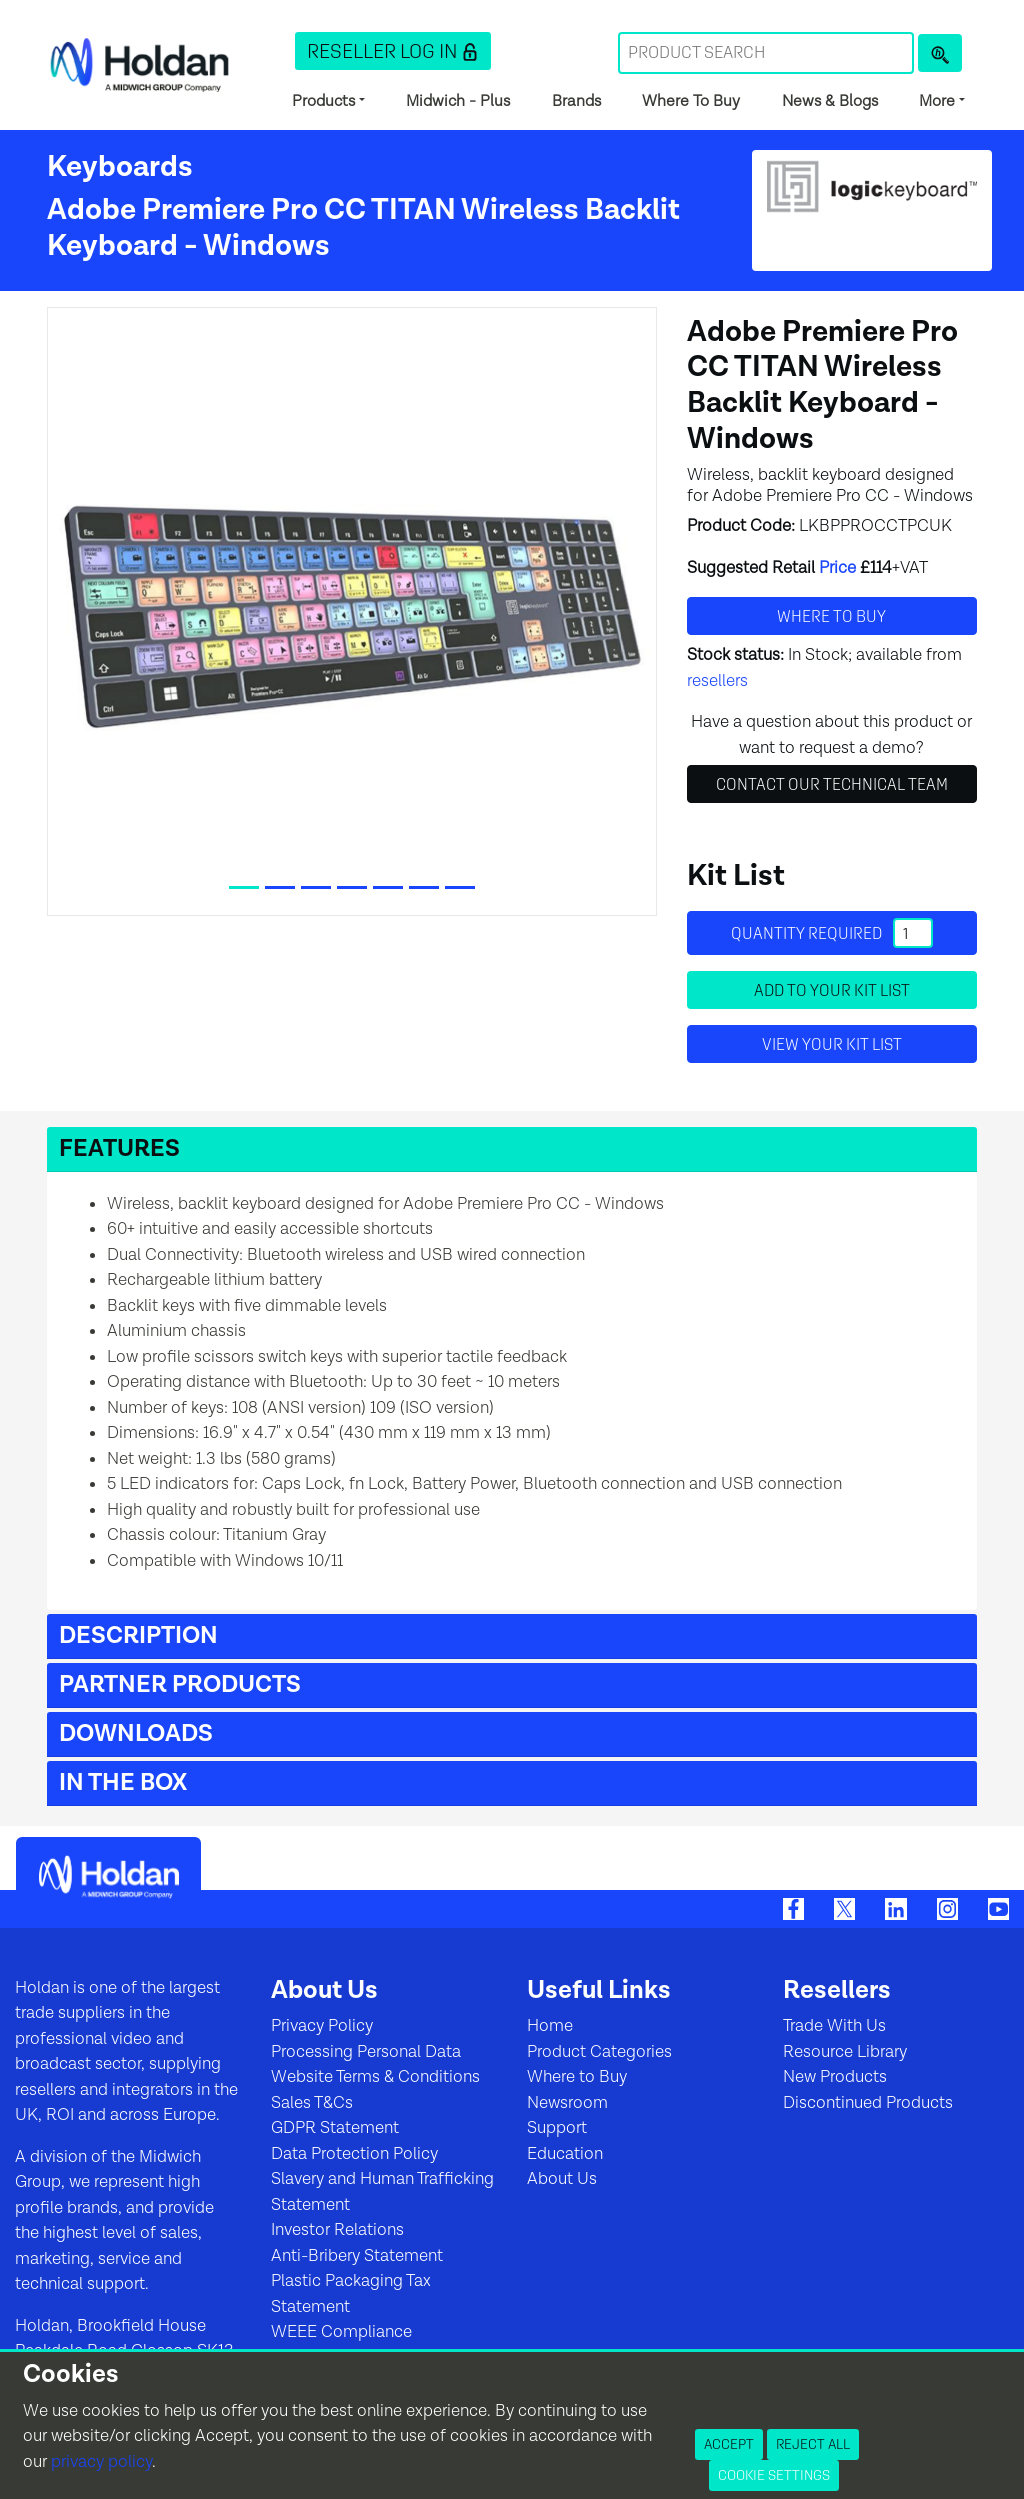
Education (565, 2154)
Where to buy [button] (831, 616)
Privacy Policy (322, 2026)
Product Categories (599, 2052)
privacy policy (101, 2462)
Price (837, 568)
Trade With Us (834, 2026)
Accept (729, 2444)
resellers (717, 681)
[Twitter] (844, 1908)
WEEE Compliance (341, 2332)
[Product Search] (940, 53)
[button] (393, 51)
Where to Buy (577, 2077)
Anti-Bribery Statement (357, 2256)
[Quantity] (913, 933)
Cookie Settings (774, 2475)
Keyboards (120, 167)
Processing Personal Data (366, 2052)
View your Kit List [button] (832, 1044)
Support (557, 2128)
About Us (562, 2179)
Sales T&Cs (312, 2103)
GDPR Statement (335, 2128)
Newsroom (567, 2103)
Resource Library (845, 2052)
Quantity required (832, 933)
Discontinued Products (868, 2103)
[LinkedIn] (895, 1908)
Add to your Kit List (832, 990)
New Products (835, 2077)
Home (550, 2026)
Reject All (813, 2444)
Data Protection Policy (354, 2154)
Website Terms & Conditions (375, 2077)
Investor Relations (337, 2230)
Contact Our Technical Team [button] (832, 784)
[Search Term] (766, 53)
